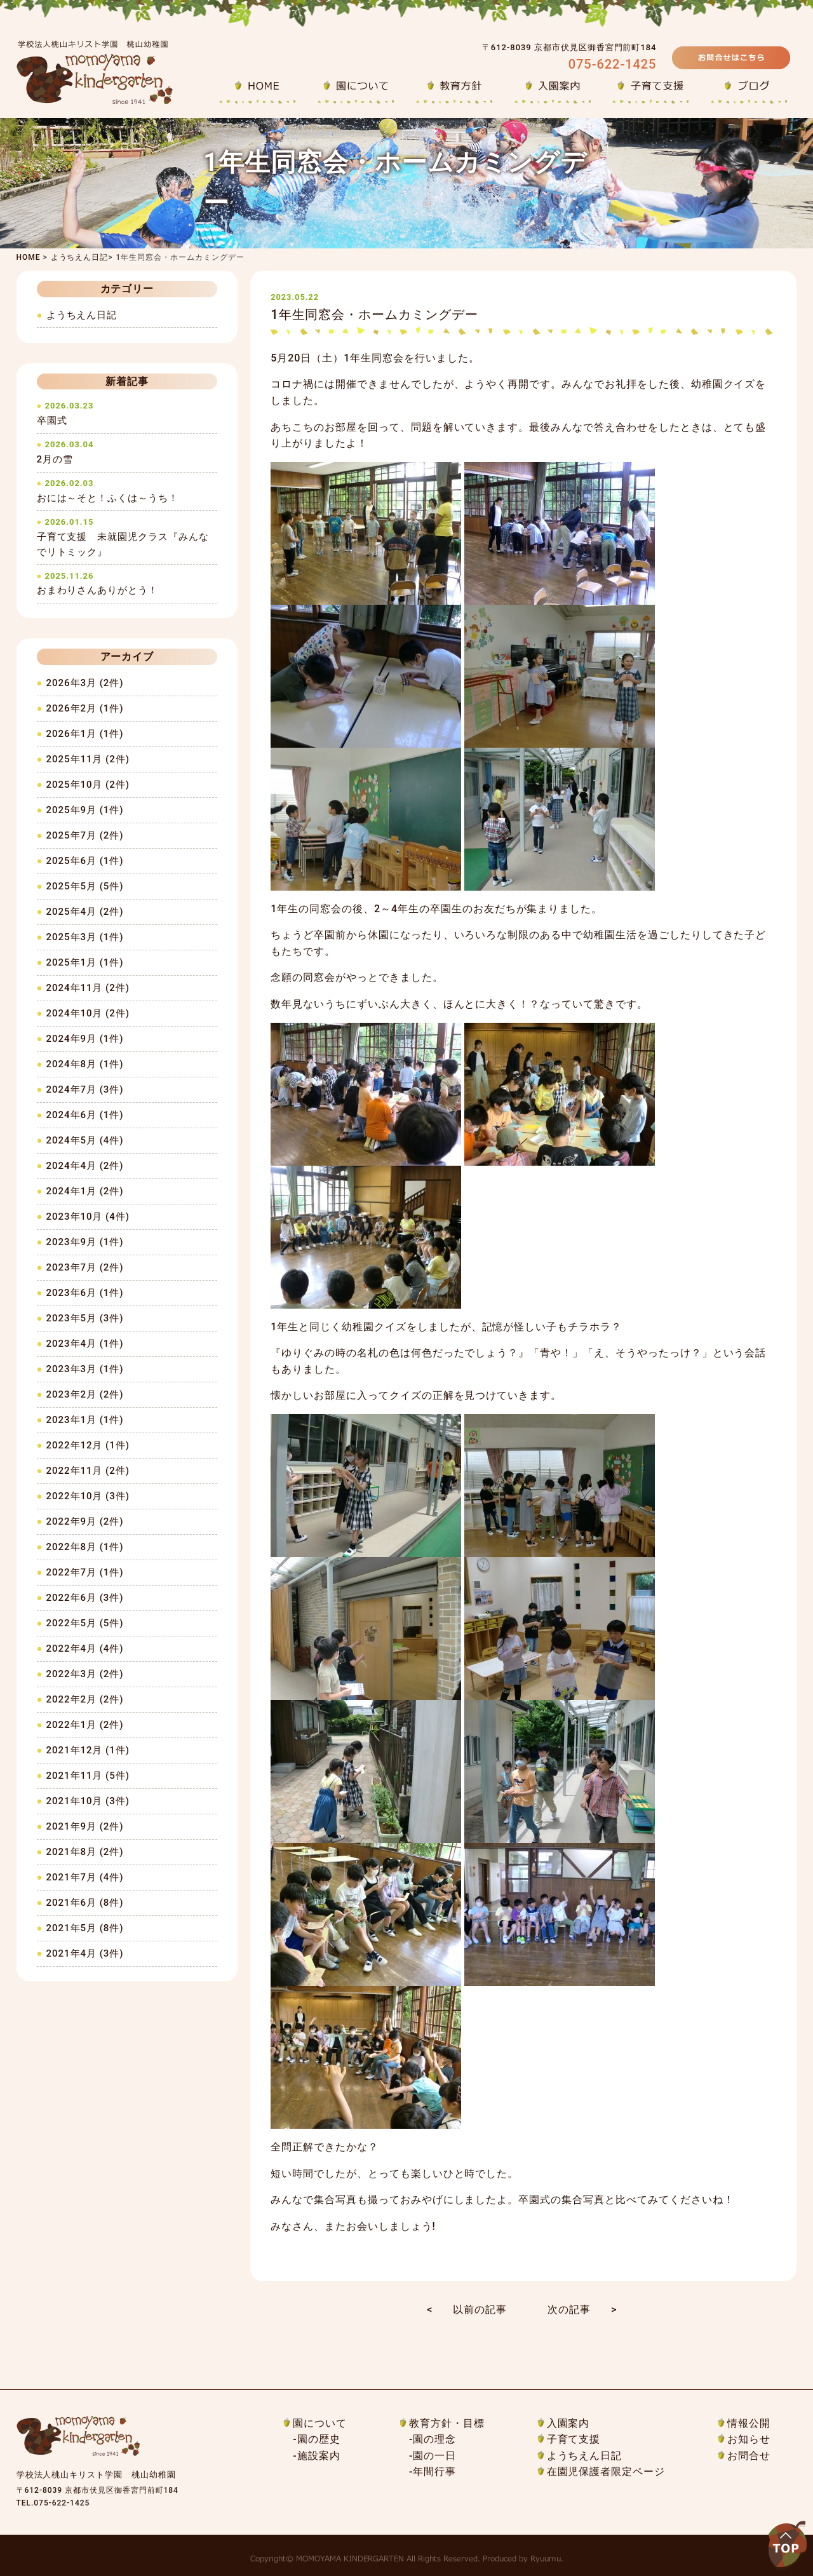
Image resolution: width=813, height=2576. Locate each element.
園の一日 (434, 2456)
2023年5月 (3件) (85, 1318)
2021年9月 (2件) (85, 1826)
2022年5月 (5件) (85, 1623)
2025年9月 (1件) (85, 810)
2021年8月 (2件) (85, 1852)
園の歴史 (318, 2439)
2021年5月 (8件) (85, 1928)
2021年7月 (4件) (85, 1877)
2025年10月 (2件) (88, 784)
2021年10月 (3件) (88, 1801)
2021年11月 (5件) (88, 1775)
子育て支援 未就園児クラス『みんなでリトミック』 (127, 537)
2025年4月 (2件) (85, 911)
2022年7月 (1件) (85, 1572)
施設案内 (318, 2456)
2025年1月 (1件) (85, 962)
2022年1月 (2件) (85, 1724)
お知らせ (748, 2439)
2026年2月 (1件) (85, 708)
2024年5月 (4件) (85, 1140)
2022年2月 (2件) (85, 1699)
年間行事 (434, 2471)
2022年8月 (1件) (85, 1547)
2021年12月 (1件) (88, 1750)
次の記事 (569, 2309)
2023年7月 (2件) (85, 1267)
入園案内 (568, 2423)
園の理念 (434, 2439)
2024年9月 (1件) (85, 1038)
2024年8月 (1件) (85, 1064)
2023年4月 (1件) (85, 1343)
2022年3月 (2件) (85, 1674)
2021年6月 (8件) (85, 1902)
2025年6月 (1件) (85, 861)
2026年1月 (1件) (85, 733)
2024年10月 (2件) (88, 1013)
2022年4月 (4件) (85, 1648)
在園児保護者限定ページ (606, 2471)
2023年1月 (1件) (85, 1420)
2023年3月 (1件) (85, 1369)
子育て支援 (574, 2439)
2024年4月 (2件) (85, 1165)
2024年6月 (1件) (85, 1115)
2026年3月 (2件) (85, 683)
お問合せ (748, 2456)
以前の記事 (480, 2309)
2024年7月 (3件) (85, 1089)
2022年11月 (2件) (88, 1470)
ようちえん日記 (80, 257)
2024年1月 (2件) (85, 1191)
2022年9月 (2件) (85, 1521)
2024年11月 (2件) (88, 988)
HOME (29, 257)
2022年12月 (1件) (88, 1445)
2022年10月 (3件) (88, 1496)
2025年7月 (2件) (85, 835)
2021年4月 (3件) (85, 1953)
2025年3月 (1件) (85, 937)
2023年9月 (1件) (85, 1242)
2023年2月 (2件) (85, 1394)
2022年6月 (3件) (85, 1597)
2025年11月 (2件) (88, 759)
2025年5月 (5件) (85, 886)
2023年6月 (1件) (85, 1292)
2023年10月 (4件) (88, 1216)
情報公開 (748, 2423)
